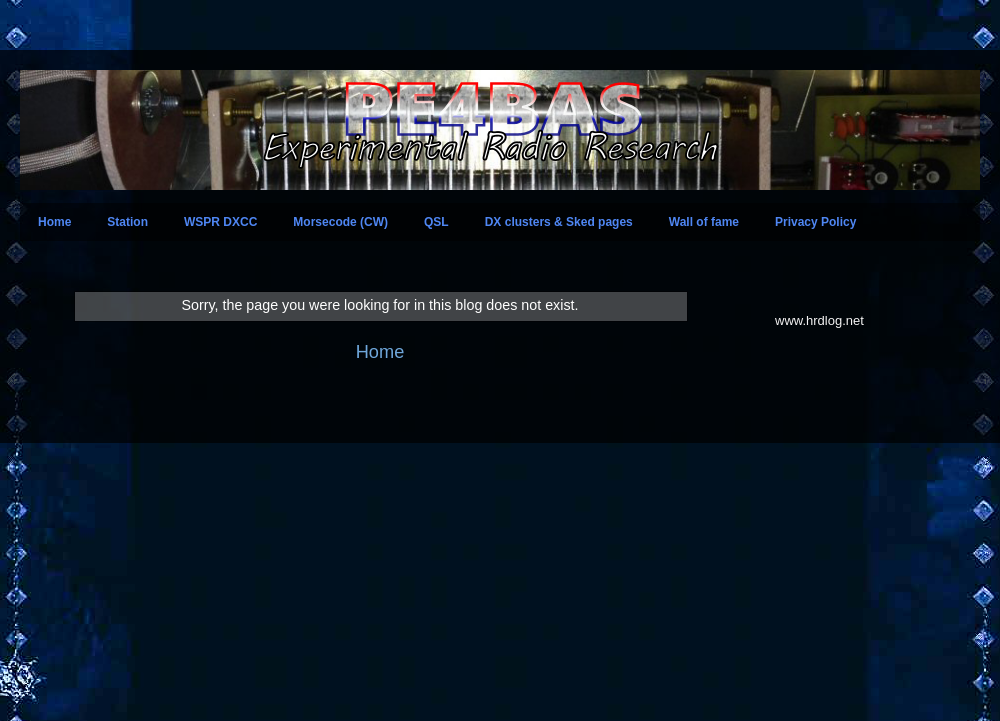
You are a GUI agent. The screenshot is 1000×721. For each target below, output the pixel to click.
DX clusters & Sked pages (559, 222)
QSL (436, 222)
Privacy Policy (815, 222)
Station (127, 222)
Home (54, 222)
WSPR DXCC (220, 222)
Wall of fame (704, 222)
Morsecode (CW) (340, 222)
